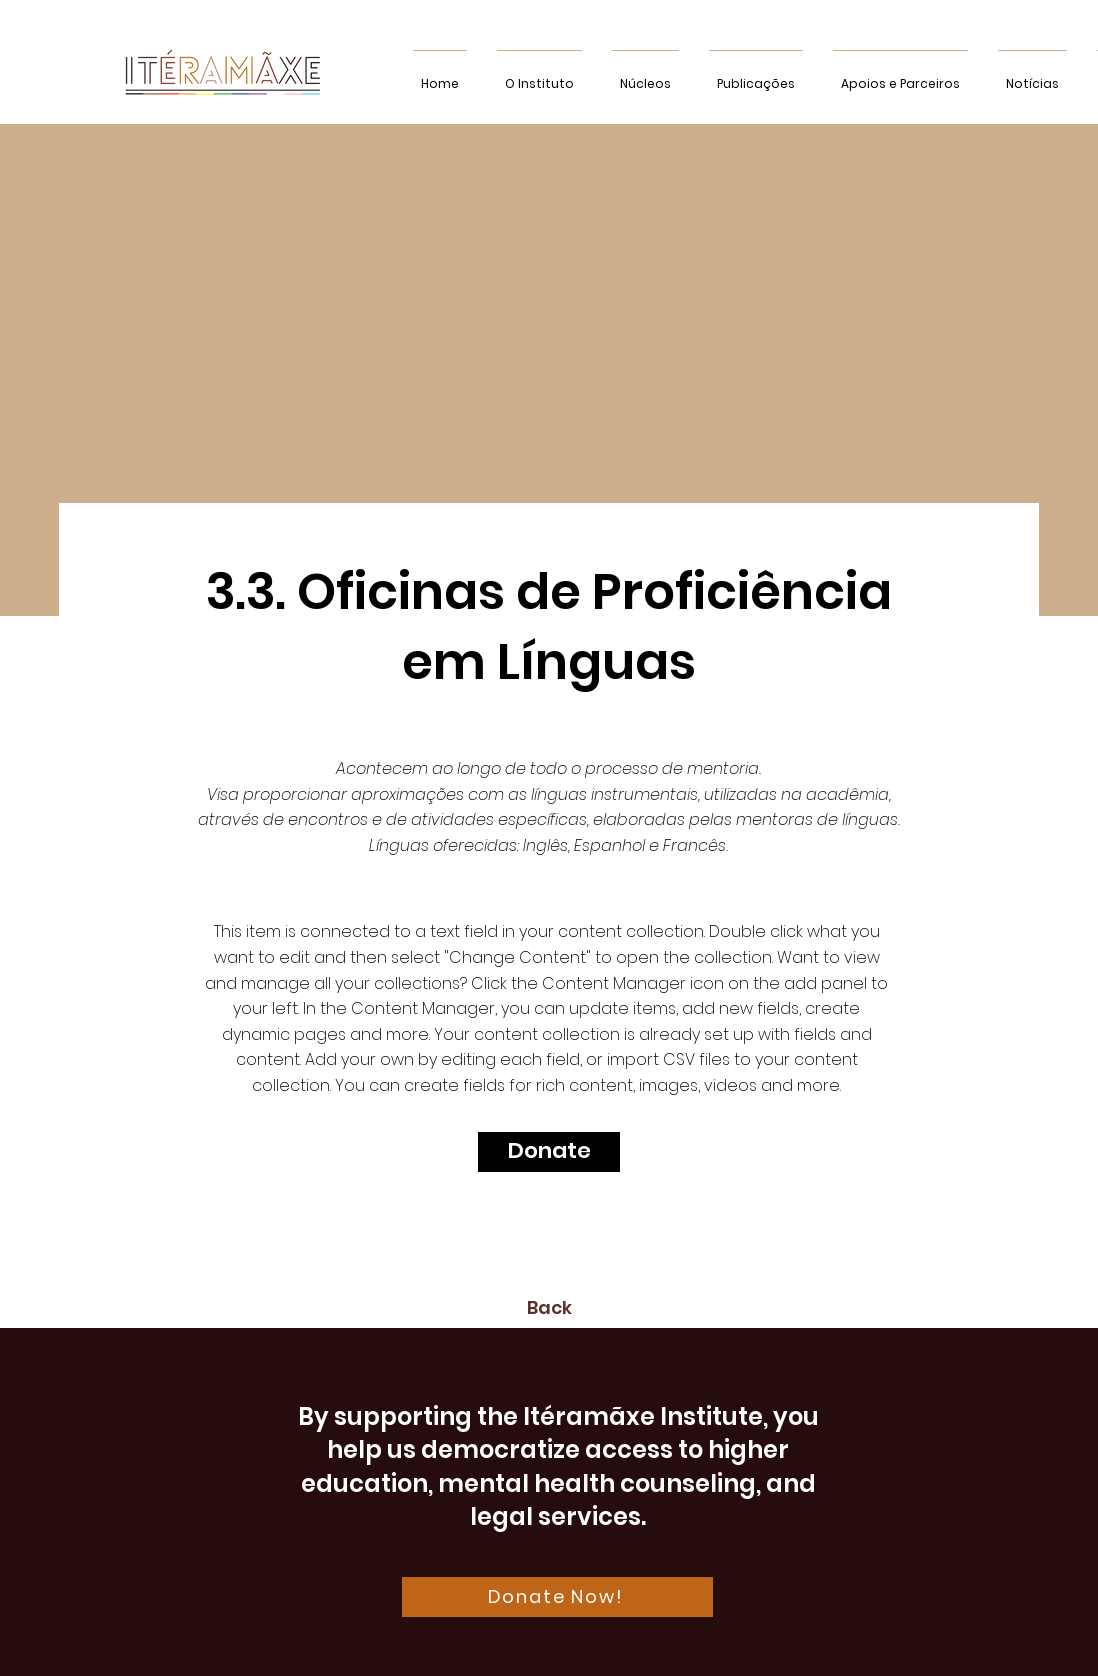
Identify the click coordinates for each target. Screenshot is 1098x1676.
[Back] (549, 1308)
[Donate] (549, 1152)
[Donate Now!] (557, 1597)
